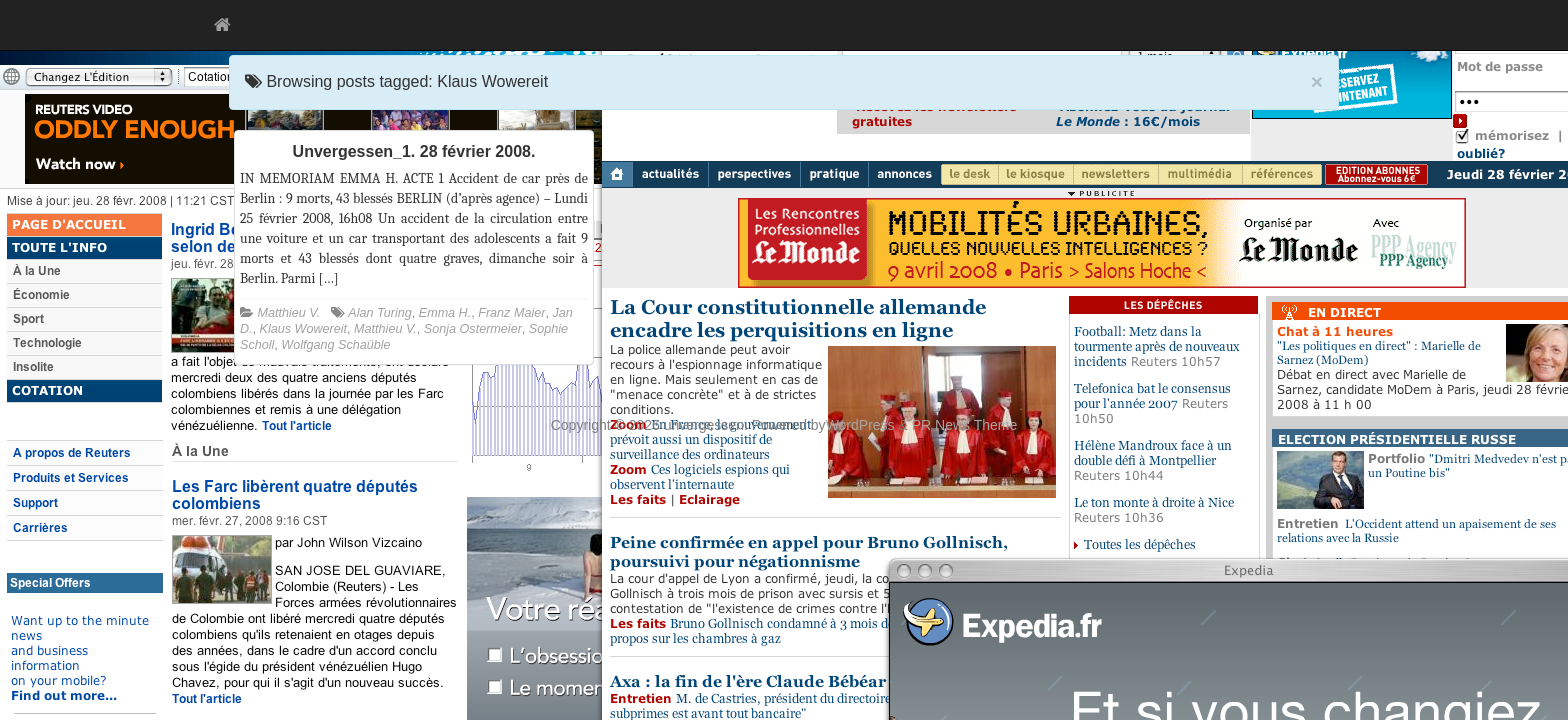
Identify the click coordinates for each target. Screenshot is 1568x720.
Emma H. (445, 313)
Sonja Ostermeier (473, 329)
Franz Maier (511, 313)
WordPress (860, 425)
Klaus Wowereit (304, 329)
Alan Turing (379, 313)
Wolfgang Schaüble (335, 345)
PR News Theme (965, 425)
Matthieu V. (289, 313)
